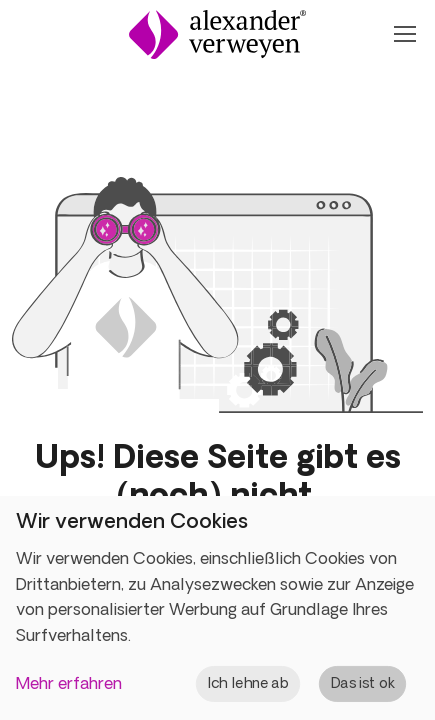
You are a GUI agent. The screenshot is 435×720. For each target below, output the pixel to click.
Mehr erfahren (69, 683)
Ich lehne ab (248, 683)
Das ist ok (363, 683)
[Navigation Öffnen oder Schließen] (404, 34)
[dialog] (217, 608)
